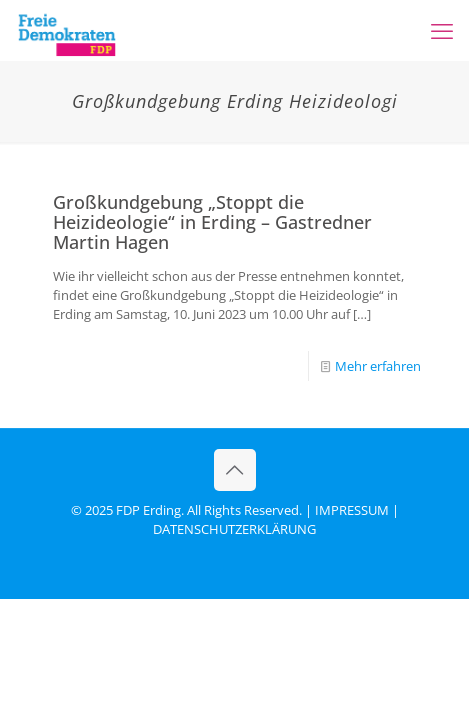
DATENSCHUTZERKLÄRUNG (234, 529)
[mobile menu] (442, 30)
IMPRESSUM (352, 510)
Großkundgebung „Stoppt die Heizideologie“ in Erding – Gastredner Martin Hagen (212, 222)
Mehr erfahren (378, 366)
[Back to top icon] (235, 470)
